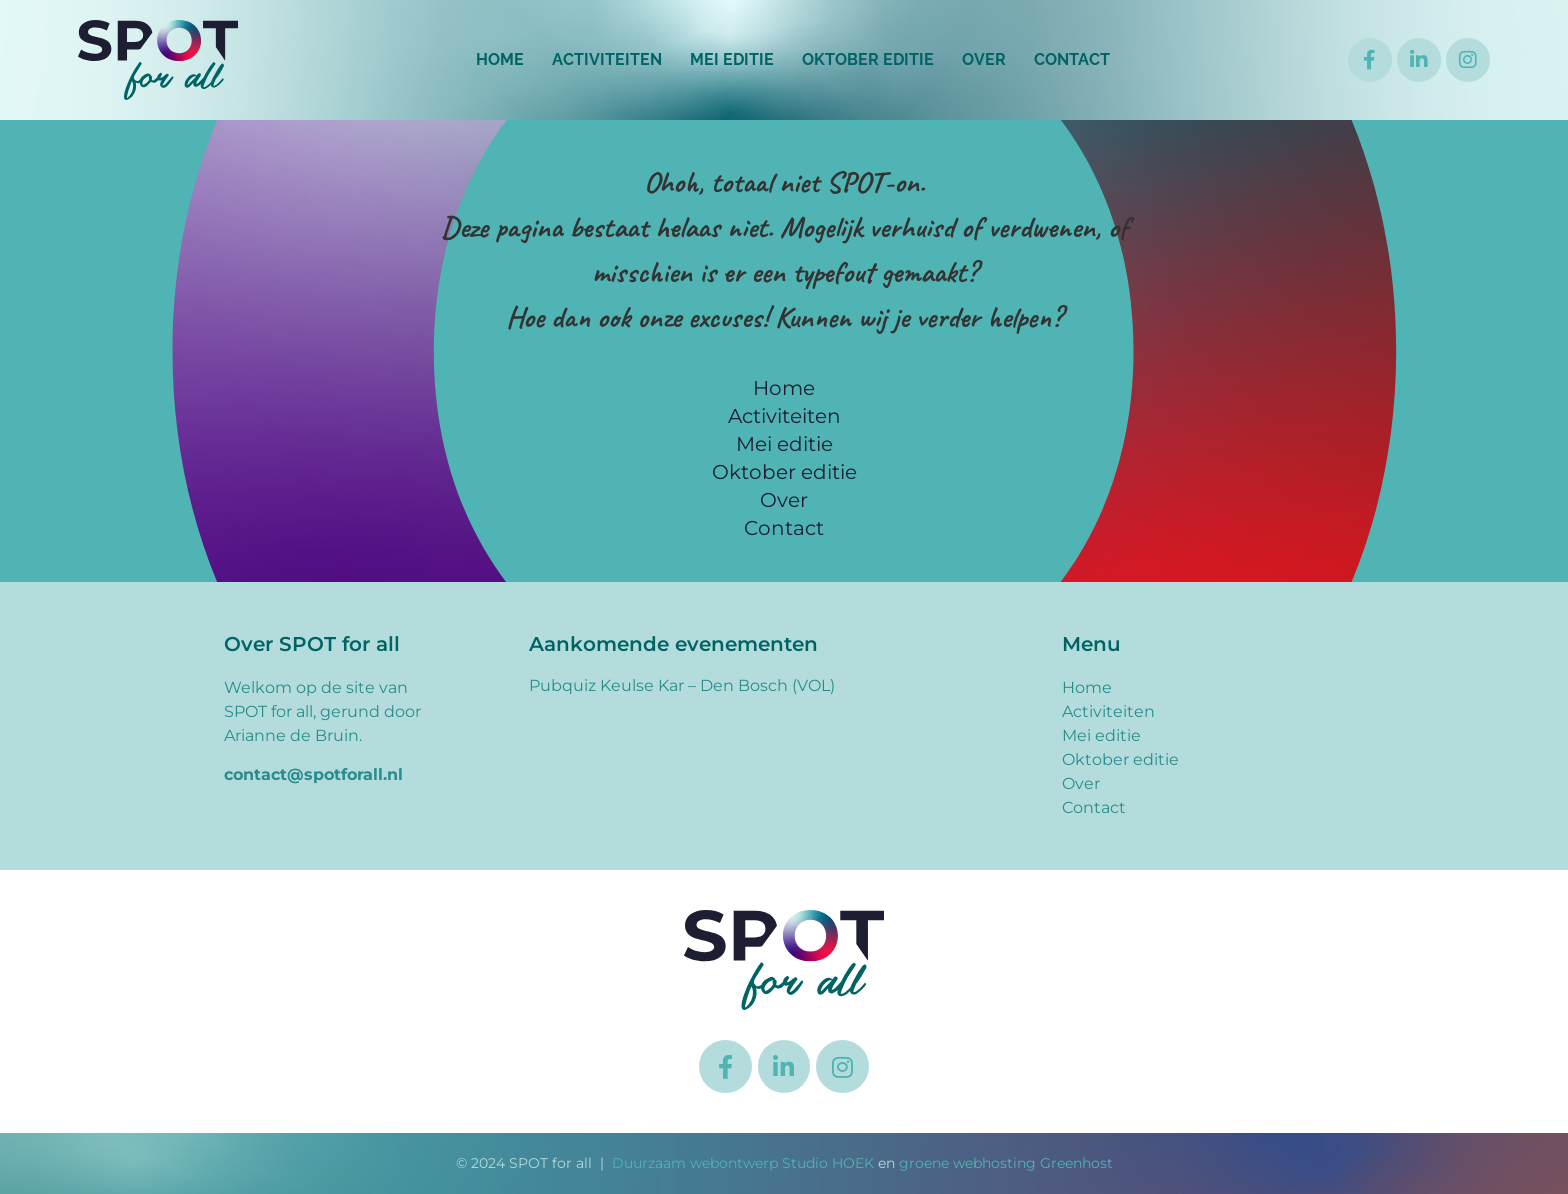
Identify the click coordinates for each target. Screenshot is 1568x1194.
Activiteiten (607, 59)
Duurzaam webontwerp (695, 1163)
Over (984, 59)
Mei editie (732, 59)
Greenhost (1076, 1163)
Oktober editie (868, 59)
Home (500, 59)
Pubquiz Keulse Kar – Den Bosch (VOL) (682, 685)
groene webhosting (967, 1163)
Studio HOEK (828, 1163)
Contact (1072, 59)
